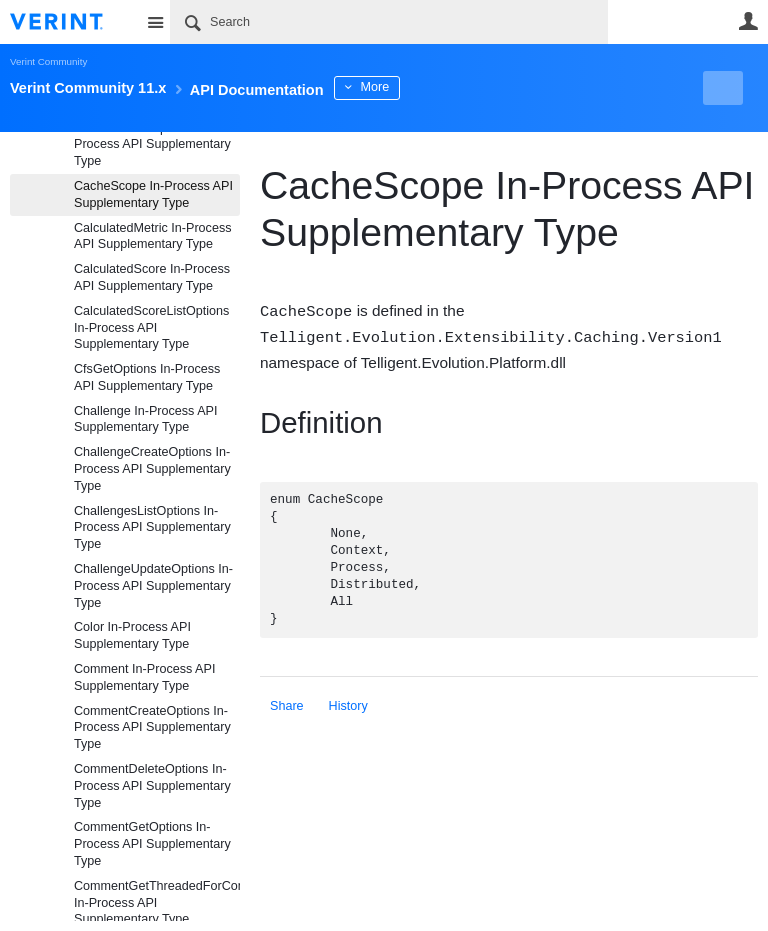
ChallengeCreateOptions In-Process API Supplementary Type (152, 469)
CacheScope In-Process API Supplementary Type (153, 194)
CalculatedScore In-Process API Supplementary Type (152, 277)
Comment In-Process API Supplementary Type (144, 677)
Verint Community (48, 61)
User (748, 21)
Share (287, 704)
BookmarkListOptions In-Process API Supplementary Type (152, 145)
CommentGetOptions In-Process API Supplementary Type (152, 844)
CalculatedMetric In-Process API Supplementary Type (152, 236)
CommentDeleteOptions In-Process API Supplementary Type (152, 786)
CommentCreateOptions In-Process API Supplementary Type (152, 728)
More (449, 87)
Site (155, 22)
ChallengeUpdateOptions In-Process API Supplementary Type (153, 586)
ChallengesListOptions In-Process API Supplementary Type (152, 528)
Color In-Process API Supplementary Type (132, 635)
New (712, 88)
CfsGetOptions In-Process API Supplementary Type (147, 377)
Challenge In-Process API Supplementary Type (146, 419)
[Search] (389, 22)
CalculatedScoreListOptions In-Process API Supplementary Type (151, 328)
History (348, 704)
